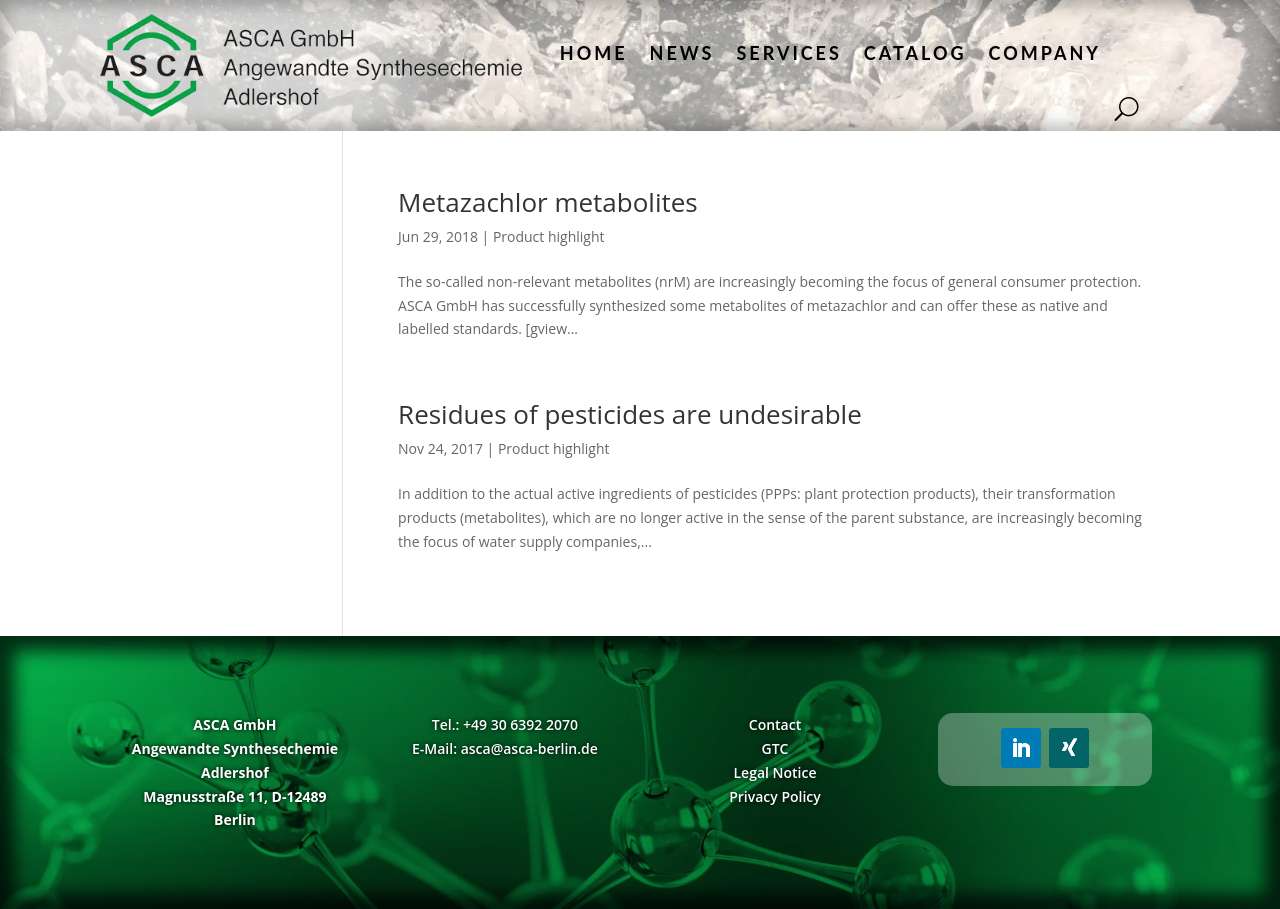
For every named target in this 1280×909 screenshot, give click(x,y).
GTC (775, 748)
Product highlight (549, 236)
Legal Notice (774, 772)
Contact (775, 724)
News (682, 53)
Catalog (915, 53)
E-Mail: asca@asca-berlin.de (505, 748)
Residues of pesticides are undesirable (630, 414)
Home (594, 53)
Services (788, 53)
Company (1045, 53)
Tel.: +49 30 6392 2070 (505, 724)
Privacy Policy (775, 796)
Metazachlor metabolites (548, 202)
